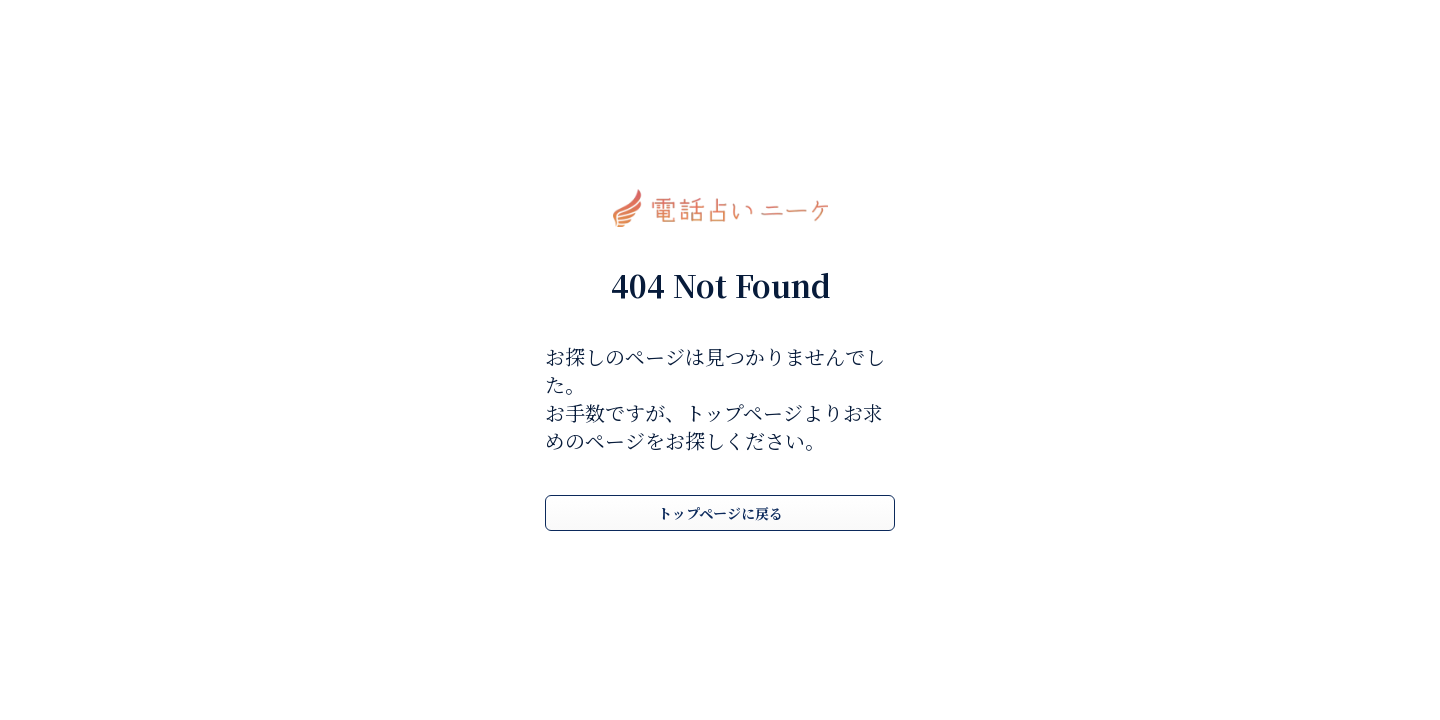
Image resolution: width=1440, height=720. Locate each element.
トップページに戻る (720, 513)
